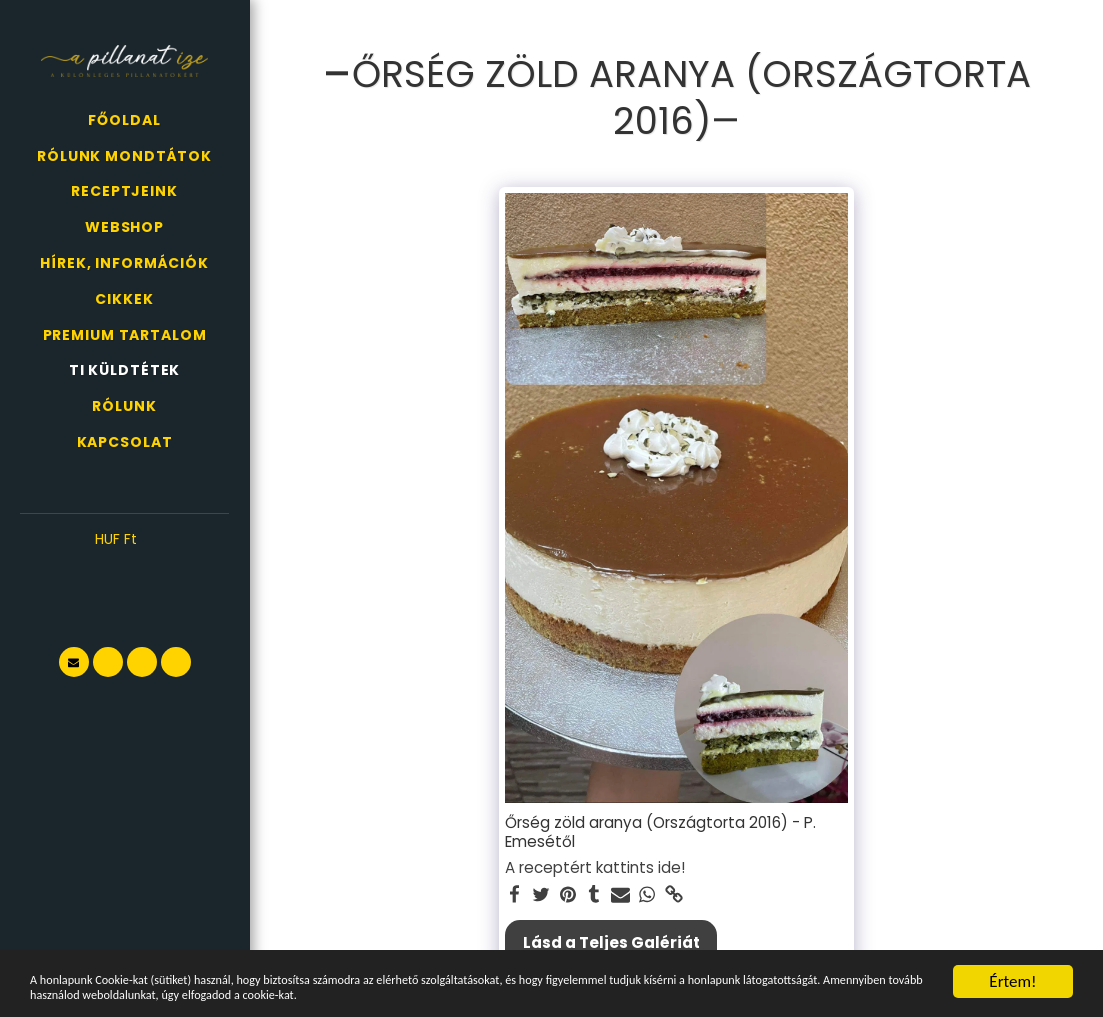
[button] (124, 570)
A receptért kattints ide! (595, 867)
